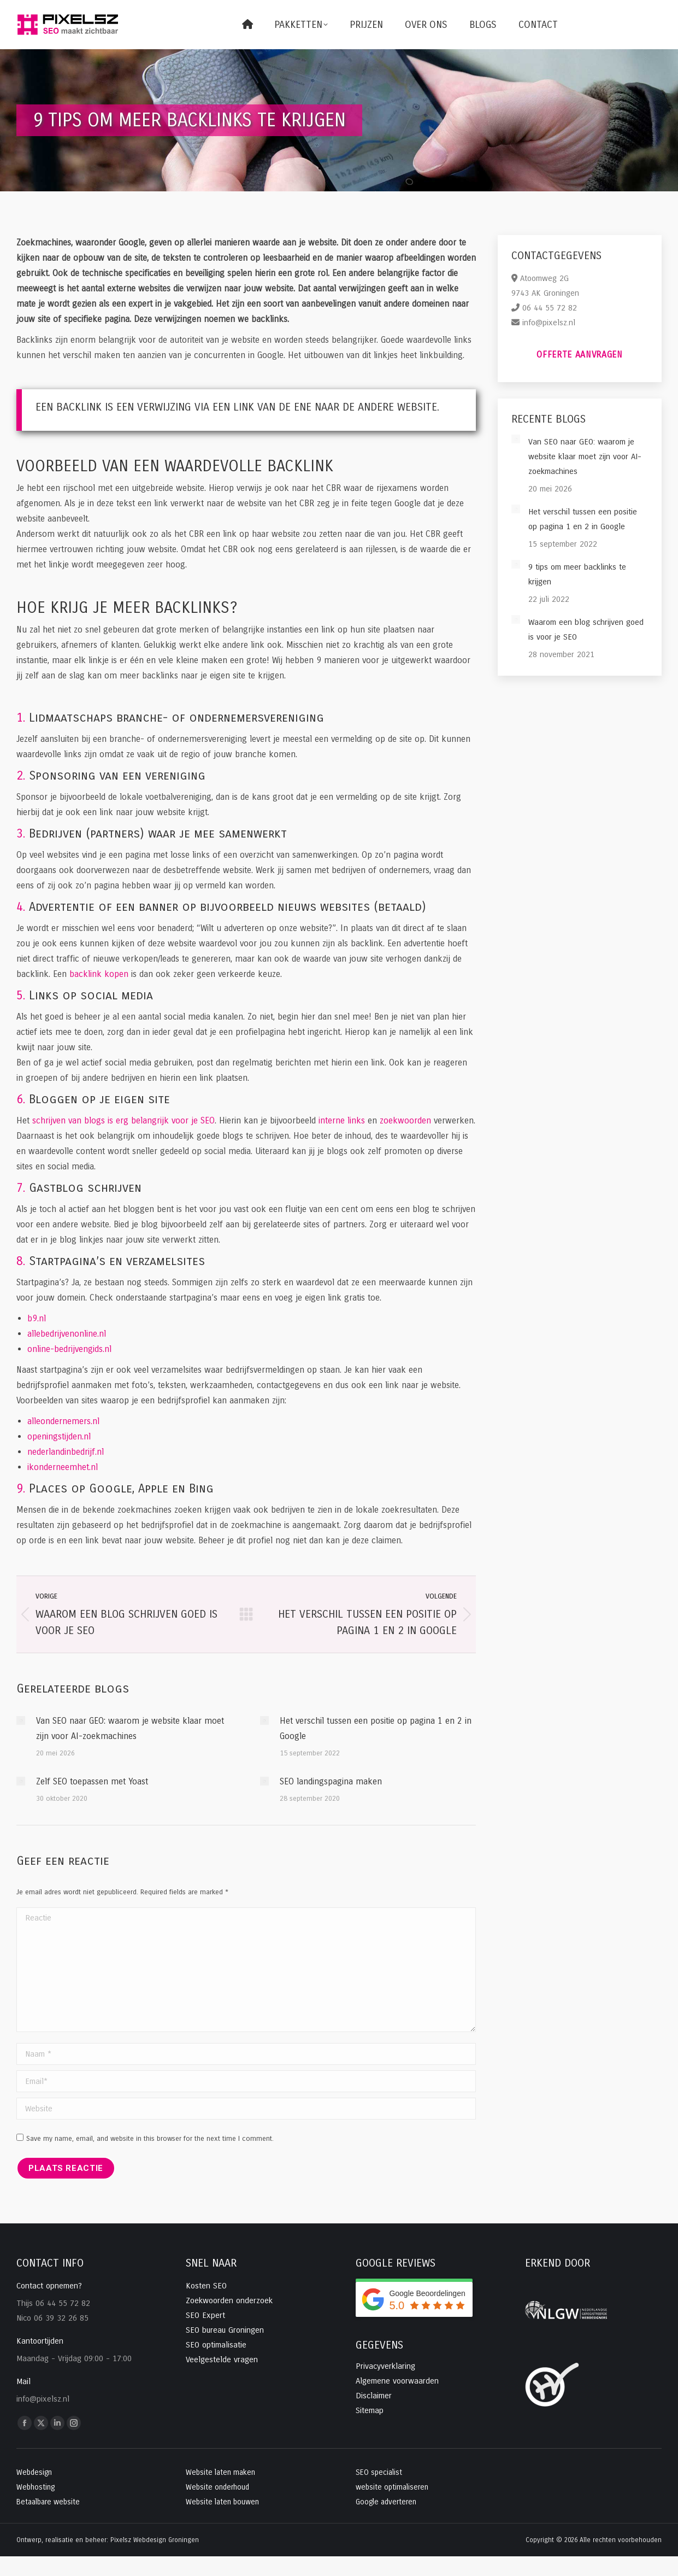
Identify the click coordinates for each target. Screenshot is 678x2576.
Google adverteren (386, 2502)
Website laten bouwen (222, 2502)
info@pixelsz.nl (548, 322)
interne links (342, 1120)
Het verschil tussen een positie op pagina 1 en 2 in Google (375, 1728)
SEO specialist (379, 2472)
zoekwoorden (405, 1120)
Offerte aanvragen (579, 354)
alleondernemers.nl (63, 1421)
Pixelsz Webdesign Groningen (154, 2540)
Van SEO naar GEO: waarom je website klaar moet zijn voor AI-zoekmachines (130, 1728)
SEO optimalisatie (216, 2345)
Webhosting (35, 2487)
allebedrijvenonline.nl (66, 1333)
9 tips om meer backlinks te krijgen (577, 574)
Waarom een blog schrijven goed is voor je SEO (586, 629)
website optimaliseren (392, 2487)
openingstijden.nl (59, 1436)
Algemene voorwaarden (397, 2381)
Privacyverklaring (385, 2366)
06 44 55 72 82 (549, 308)
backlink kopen (98, 974)
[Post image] (20, 1720)
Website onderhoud (217, 2487)
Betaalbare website (48, 2502)
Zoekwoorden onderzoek (229, 2300)
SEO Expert (205, 2315)
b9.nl (36, 1318)
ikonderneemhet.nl (62, 1467)
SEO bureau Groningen (225, 2330)
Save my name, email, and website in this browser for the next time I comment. (150, 2138)
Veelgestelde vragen (222, 2359)
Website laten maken (220, 2472)
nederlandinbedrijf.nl (65, 1452)
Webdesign (34, 2472)
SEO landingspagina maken (331, 1781)
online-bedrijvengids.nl (69, 1349)
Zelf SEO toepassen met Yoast (92, 1781)
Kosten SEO (206, 2286)
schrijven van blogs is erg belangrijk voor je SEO (123, 1120)
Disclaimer (374, 2396)
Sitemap (370, 2410)
